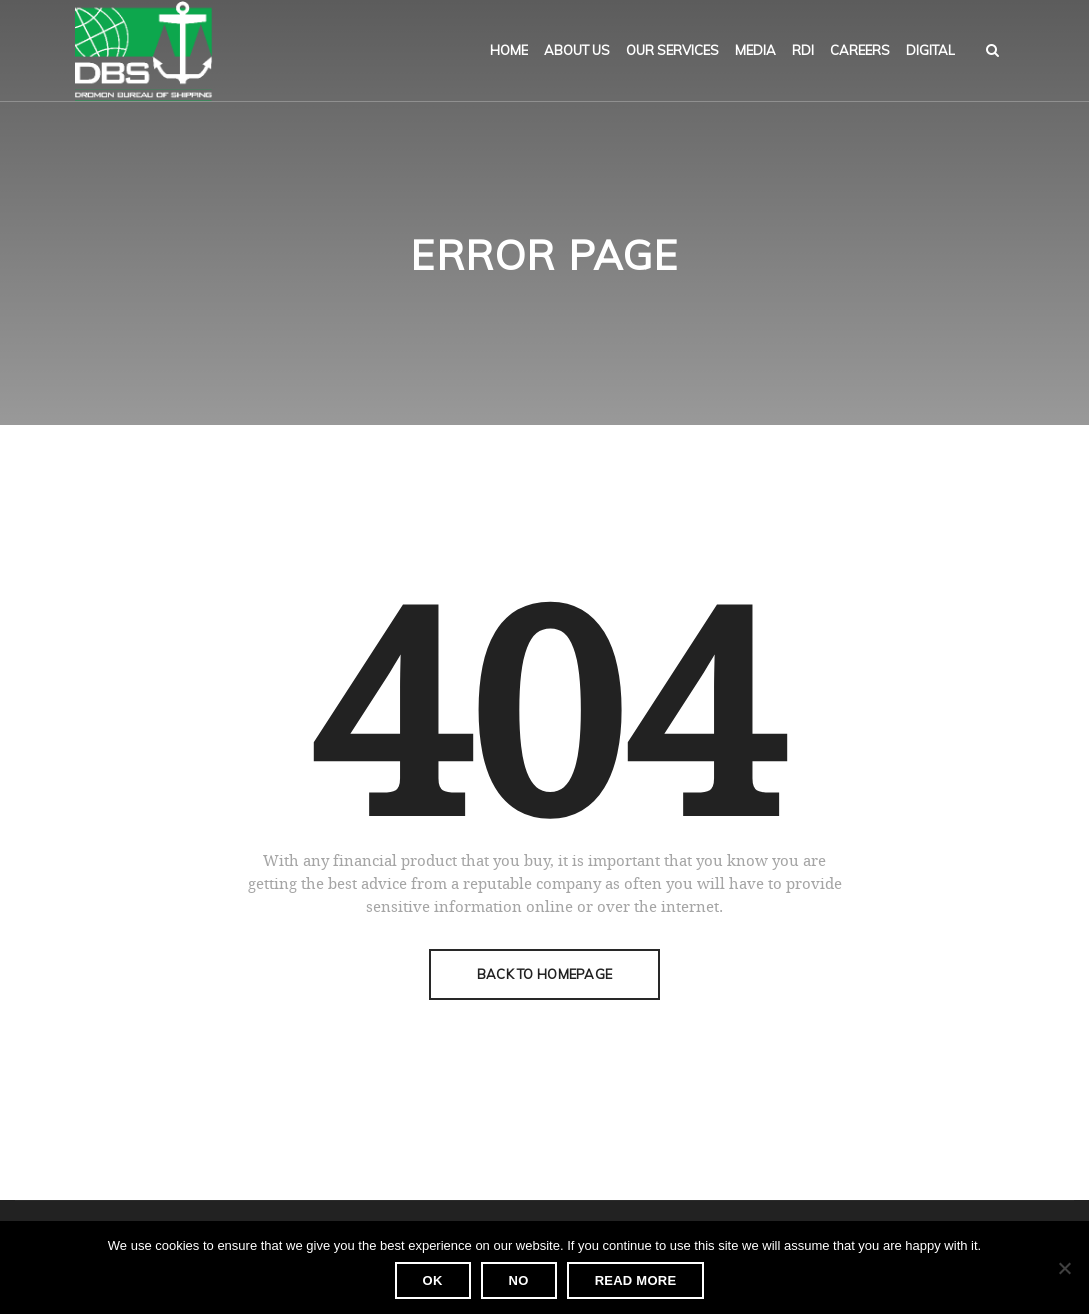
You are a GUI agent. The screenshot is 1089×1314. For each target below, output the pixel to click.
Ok (433, 1280)
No (519, 1280)
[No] (1064, 1268)
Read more (636, 1280)
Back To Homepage (544, 974)
